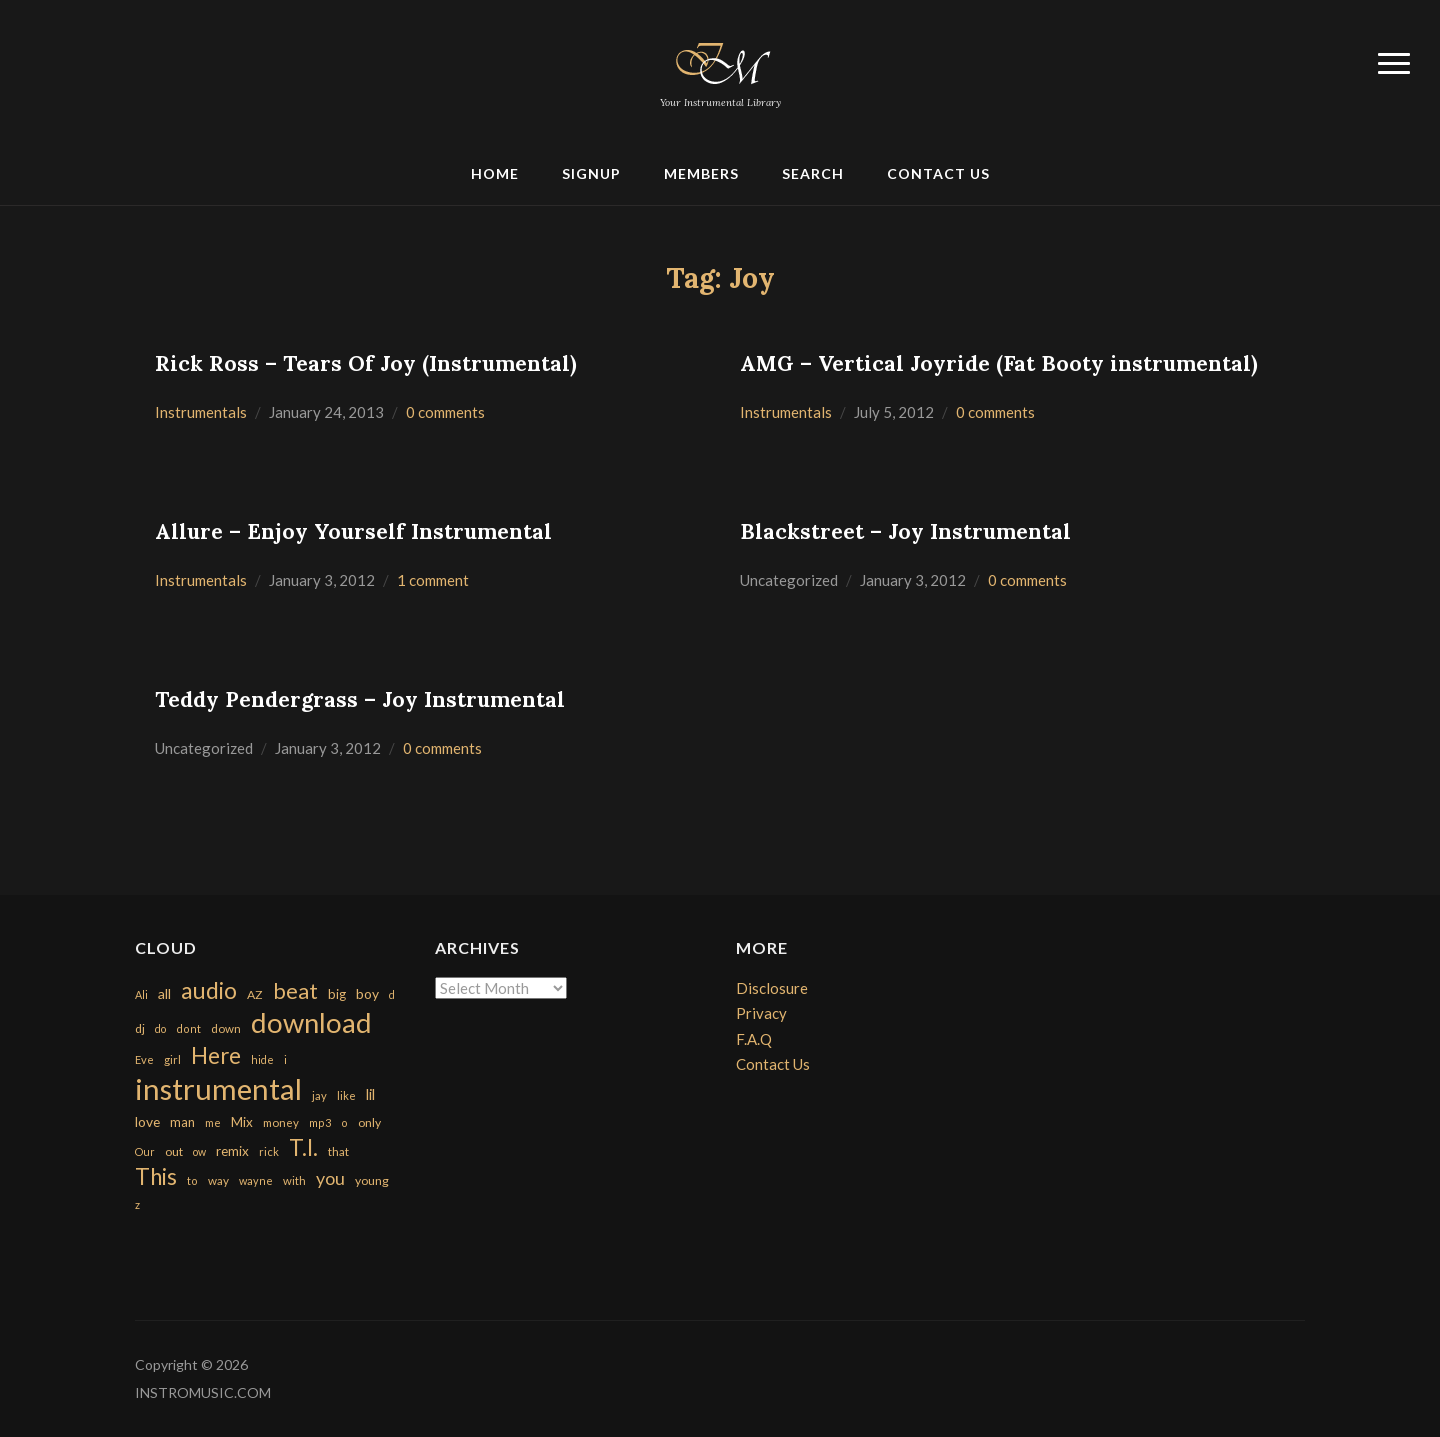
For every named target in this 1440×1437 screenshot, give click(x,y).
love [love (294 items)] (147, 1121)
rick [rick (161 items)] (269, 1151)
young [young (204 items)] (372, 1180)
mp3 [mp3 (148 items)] (320, 1122)
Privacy (761, 1013)
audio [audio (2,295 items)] (209, 990)
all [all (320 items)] (164, 993)
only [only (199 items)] (369, 1122)
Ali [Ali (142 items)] (141, 994)
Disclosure (772, 988)
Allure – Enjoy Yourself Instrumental (353, 531)
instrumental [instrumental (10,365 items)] (218, 1088)
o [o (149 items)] (344, 1122)
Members (701, 173)
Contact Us (938, 173)
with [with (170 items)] (294, 1180)
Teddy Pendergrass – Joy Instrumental (360, 699)
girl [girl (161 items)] (172, 1059)
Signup (591, 173)
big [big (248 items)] (337, 994)
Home (495, 173)
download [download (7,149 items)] (311, 1022)
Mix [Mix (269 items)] (242, 1122)
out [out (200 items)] (174, 1151)
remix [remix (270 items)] (232, 1151)
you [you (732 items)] (330, 1178)
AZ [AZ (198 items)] (255, 994)
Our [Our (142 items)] (145, 1151)
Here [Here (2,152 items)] (216, 1055)
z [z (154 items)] (137, 1204)
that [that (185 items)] (338, 1151)
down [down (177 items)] (226, 1028)
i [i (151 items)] (285, 1059)
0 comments (445, 412)
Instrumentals (201, 412)
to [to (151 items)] (192, 1180)
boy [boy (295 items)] (367, 993)
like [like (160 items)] (346, 1095)
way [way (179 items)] (218, 1180)
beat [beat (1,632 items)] (295, 991)
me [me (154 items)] (213, 1122)
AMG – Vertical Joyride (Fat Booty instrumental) (999, 363)
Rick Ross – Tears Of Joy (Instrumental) (366, 363)
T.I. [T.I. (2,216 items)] (303, 1147)
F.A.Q (754, 1039)
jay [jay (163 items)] (319, 1095)
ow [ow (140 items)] (199, 1151)
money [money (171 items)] (281, 1122)
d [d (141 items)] (392, 994)
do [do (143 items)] (160, 1028)
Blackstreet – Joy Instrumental (905, 531)
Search (813, 173)
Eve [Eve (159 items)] (144, 1059)
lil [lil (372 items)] (370, 1094)
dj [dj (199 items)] (140, 1028)
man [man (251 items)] (182, 1122)
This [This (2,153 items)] (156, 1176)
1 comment (433, 580)
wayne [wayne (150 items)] (256, 1180)
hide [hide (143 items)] (262, 1059)
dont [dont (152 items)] (188, 1028)
